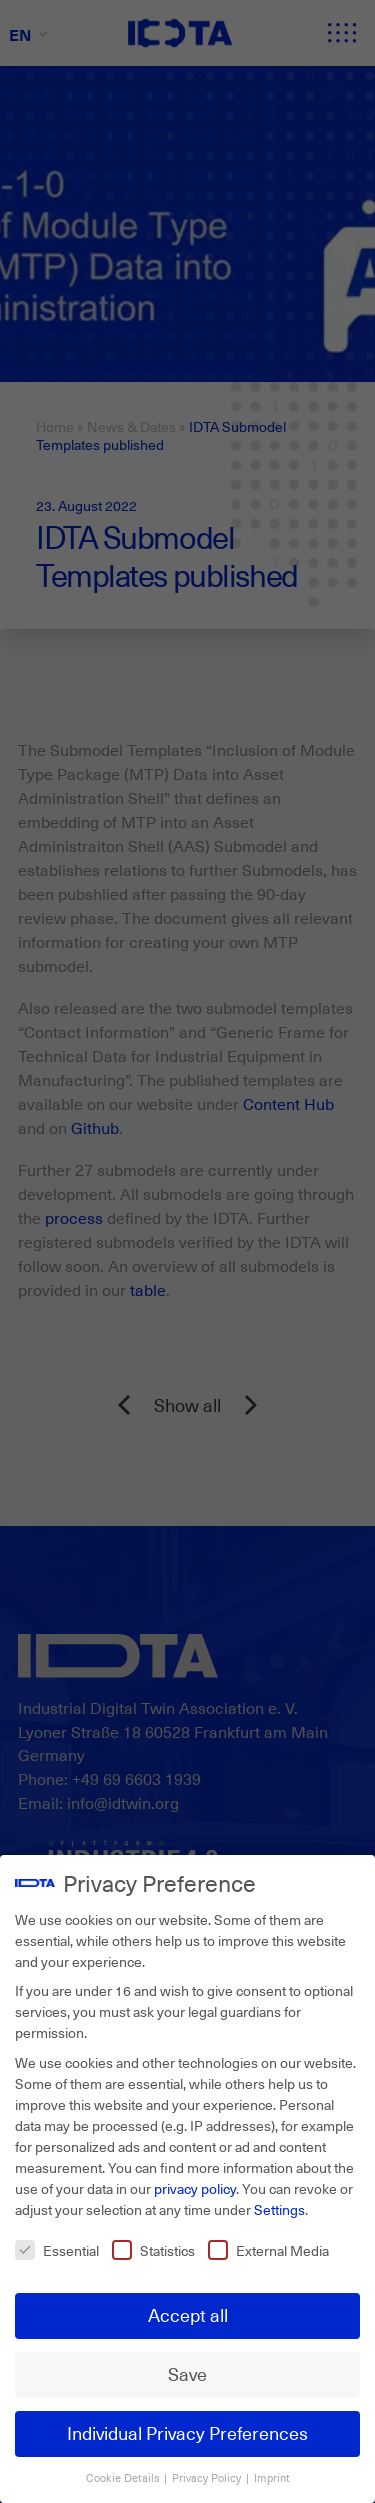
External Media (268, 2247)
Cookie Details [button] (124, 2475)
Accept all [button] (188, 2313)
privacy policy (195, 2185)
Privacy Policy (208, 2475)
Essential (57, 2247)
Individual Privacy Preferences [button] (187, 2431)
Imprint (272, 2475)
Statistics (153, 2247)
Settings (279, 2206)
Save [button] (187, 2372)
